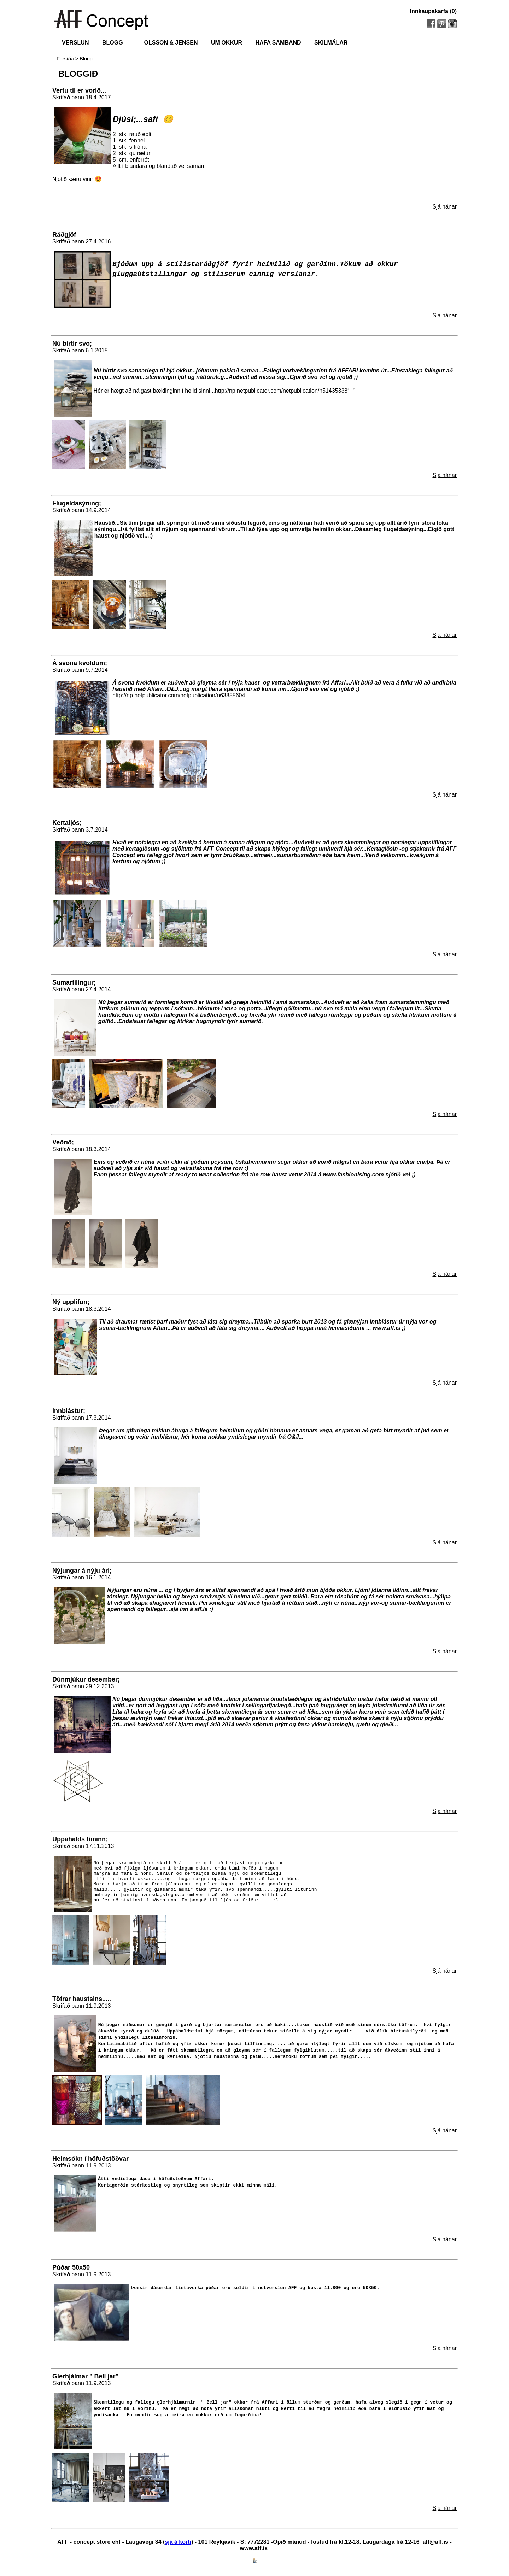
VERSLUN (75, 43)
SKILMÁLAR (330, 43)
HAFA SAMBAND (278, 43)
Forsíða (65, 58)
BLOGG (112, 43)
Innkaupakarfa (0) (433, 11)
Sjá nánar (445, 207)
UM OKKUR (226, 43)
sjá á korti (178, 2544)
